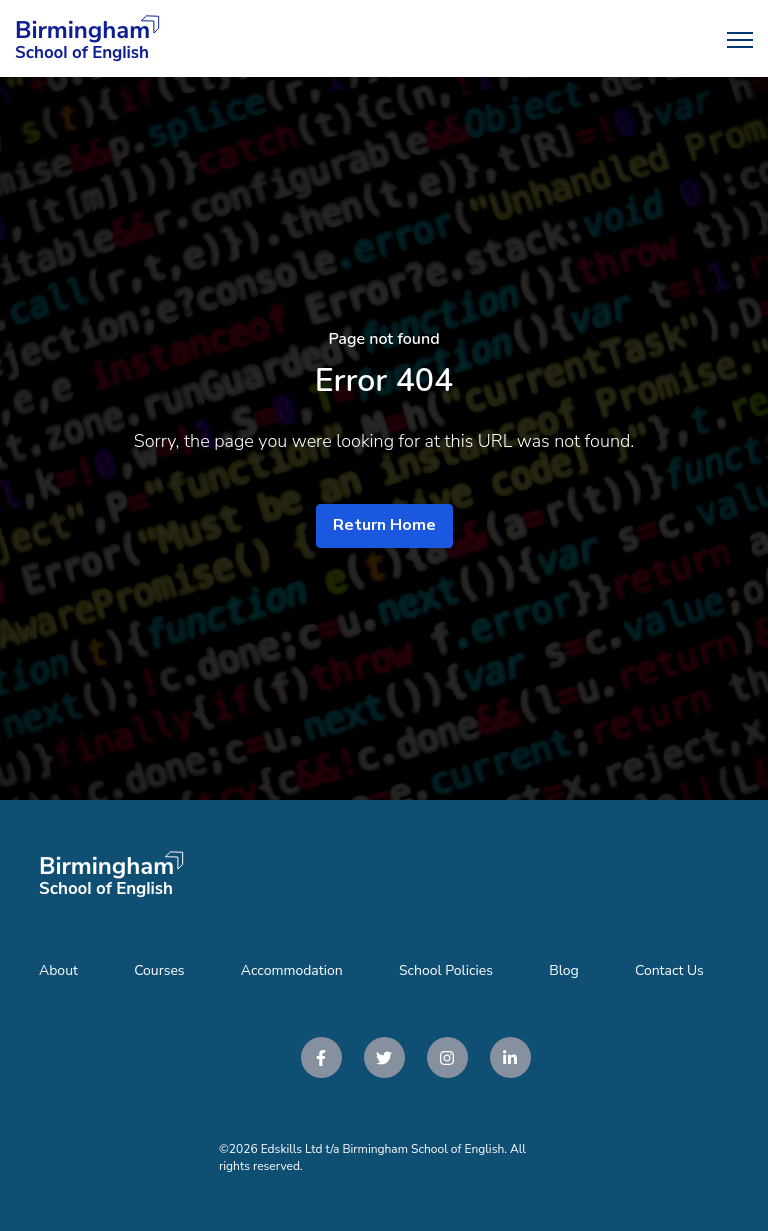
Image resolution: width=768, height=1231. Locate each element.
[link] (87, 37)
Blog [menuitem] (564, 970)
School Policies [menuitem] (446, 970)
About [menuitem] (58, 970)
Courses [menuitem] (159, 970)
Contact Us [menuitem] (669, 970)
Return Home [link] (384, 525)
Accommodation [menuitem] (292, 970)
